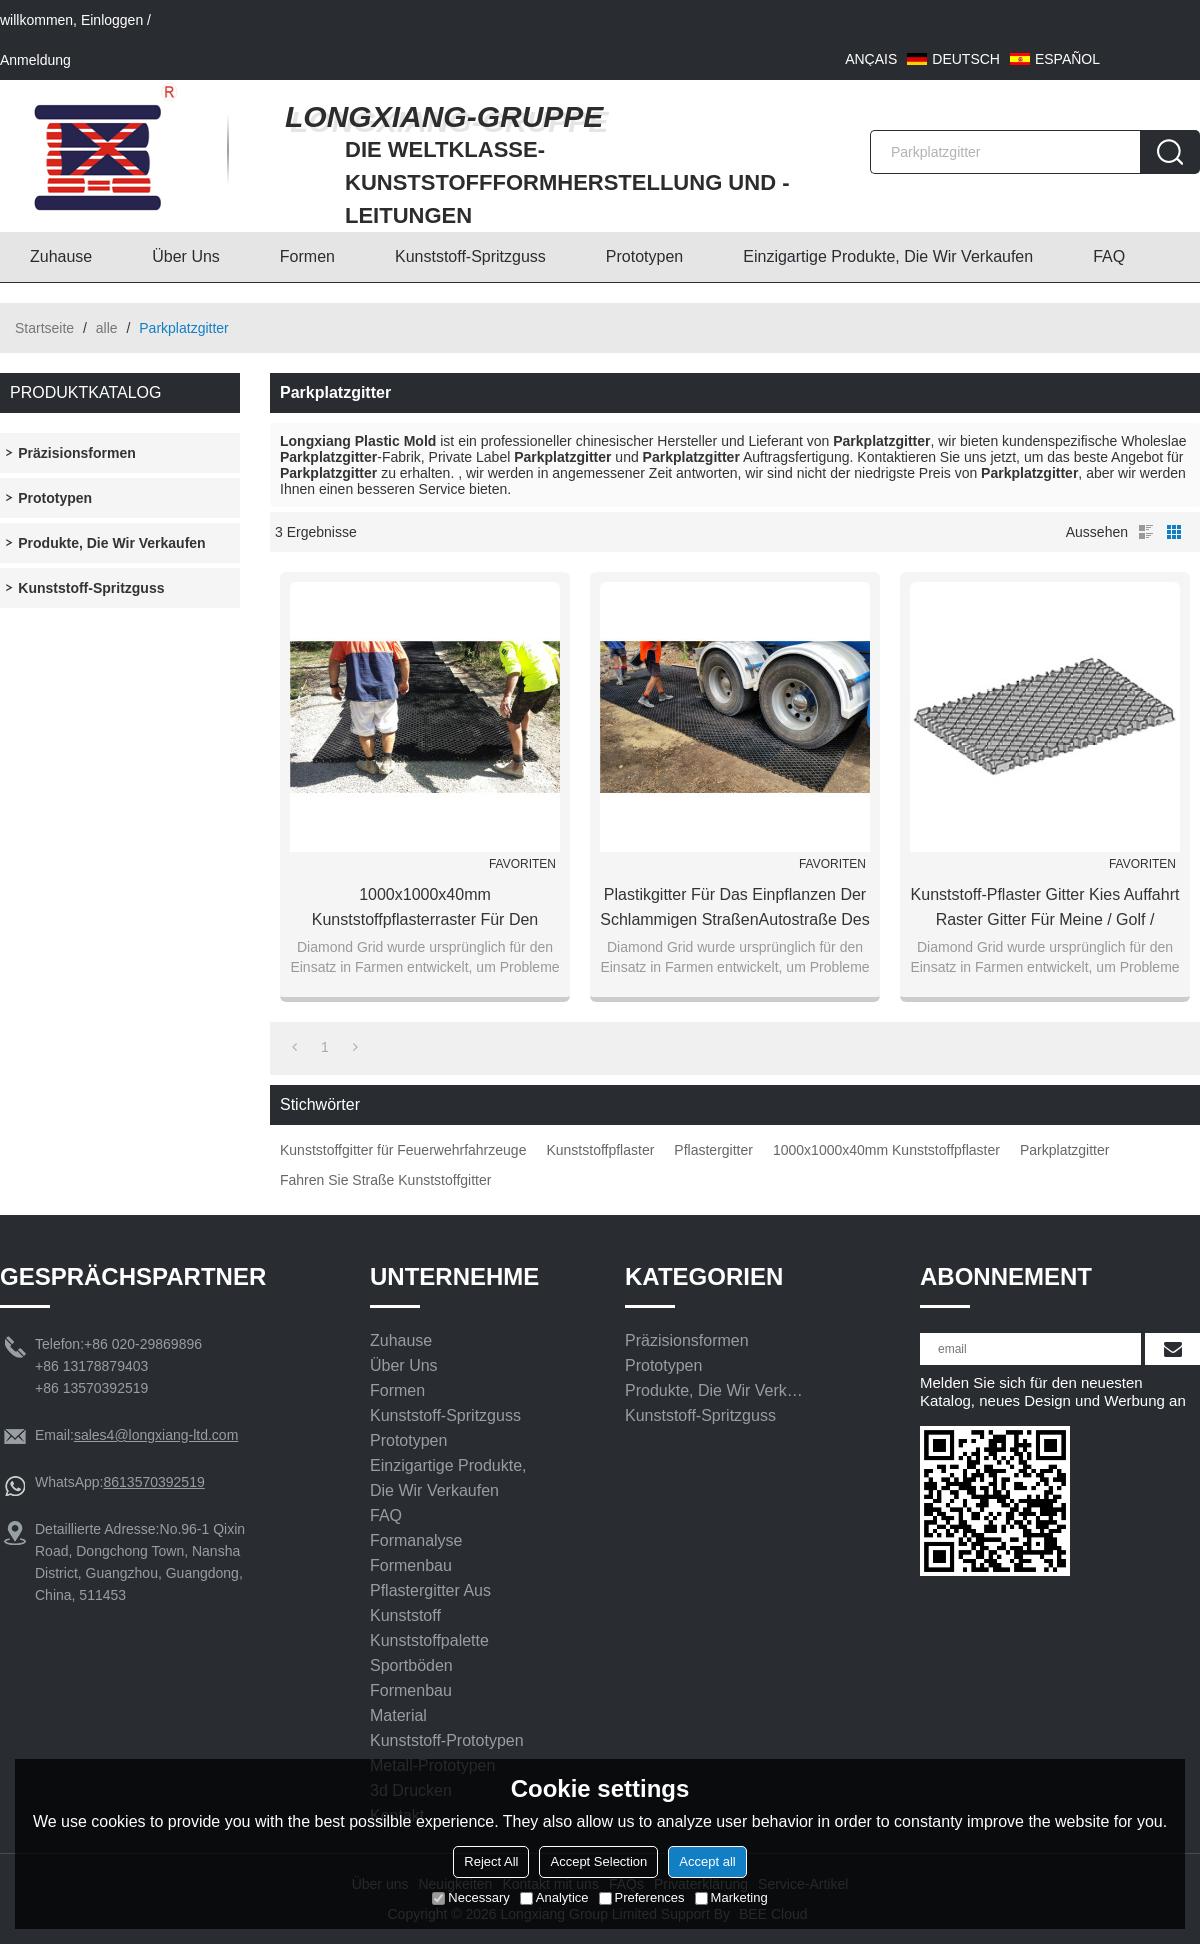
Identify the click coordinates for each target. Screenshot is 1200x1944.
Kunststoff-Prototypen (447, 1740)
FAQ (1109, 256)
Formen (307, 256)
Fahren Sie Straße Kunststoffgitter (385, 1180)
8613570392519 (153, 1482)
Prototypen (644, 256)
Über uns (186, 256)
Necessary (470, 1897)
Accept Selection (598, 1861)
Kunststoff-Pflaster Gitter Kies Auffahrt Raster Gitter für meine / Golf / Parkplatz (1045, 909)
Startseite (44, 328)
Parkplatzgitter (1064, 1150)
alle (107, 328)
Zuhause (61, 256)
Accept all (707, 1861)
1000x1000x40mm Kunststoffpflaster (886, 1150)
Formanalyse (416, 1540)
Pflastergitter (713, 1150)
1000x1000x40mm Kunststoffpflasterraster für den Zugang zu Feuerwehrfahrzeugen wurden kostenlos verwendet (425, 909)
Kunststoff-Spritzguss (470, 256)
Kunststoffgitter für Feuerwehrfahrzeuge (403, 1150)
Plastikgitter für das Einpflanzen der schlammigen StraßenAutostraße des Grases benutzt (734, 909)
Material (398, 1715)
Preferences (642, 1897)
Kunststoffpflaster (600, 1150)
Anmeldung (35, 60)
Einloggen (112, 20)
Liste (1146, 532)
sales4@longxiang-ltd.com (156, 1435)
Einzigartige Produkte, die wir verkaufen (888, 256)
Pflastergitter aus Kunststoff (430, 1603)
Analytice (554, 1897)
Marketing (731, 1897)
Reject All (491, 1861)
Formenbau (411, 1565)
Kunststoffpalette (429, 1640)
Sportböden (411, 1665)
